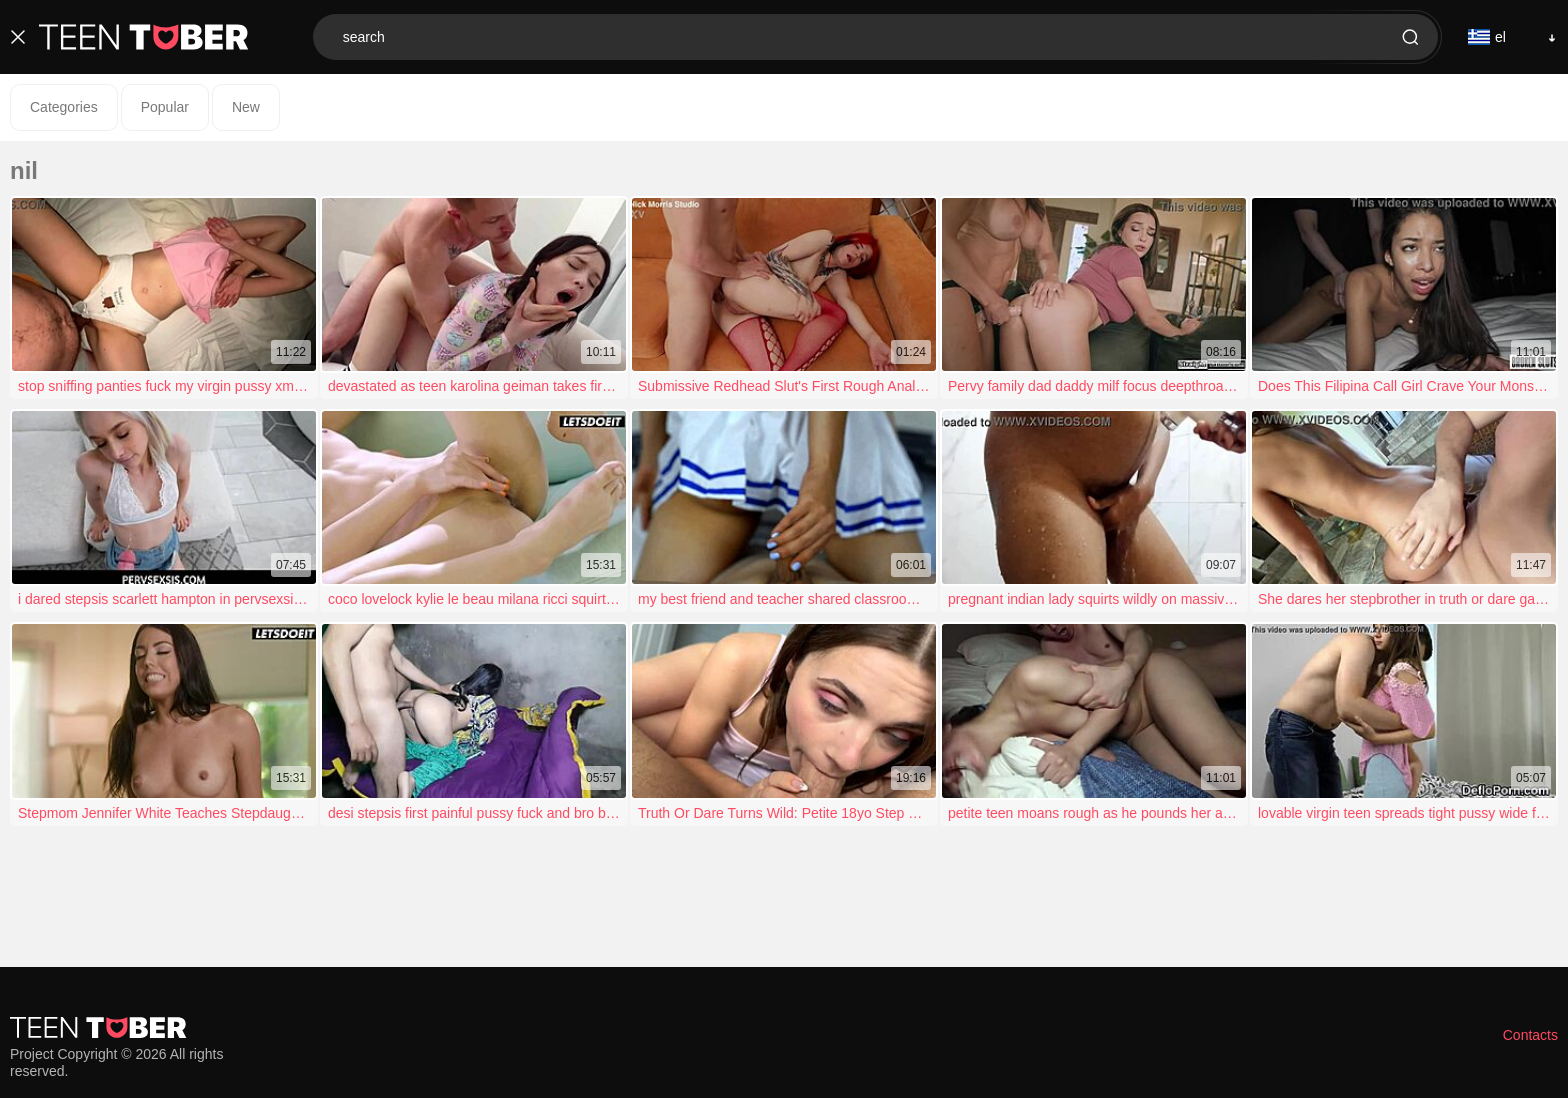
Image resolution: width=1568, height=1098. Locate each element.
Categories (64, 107)
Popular (165, 107)
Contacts (1530, 1035)
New (246, 107)
